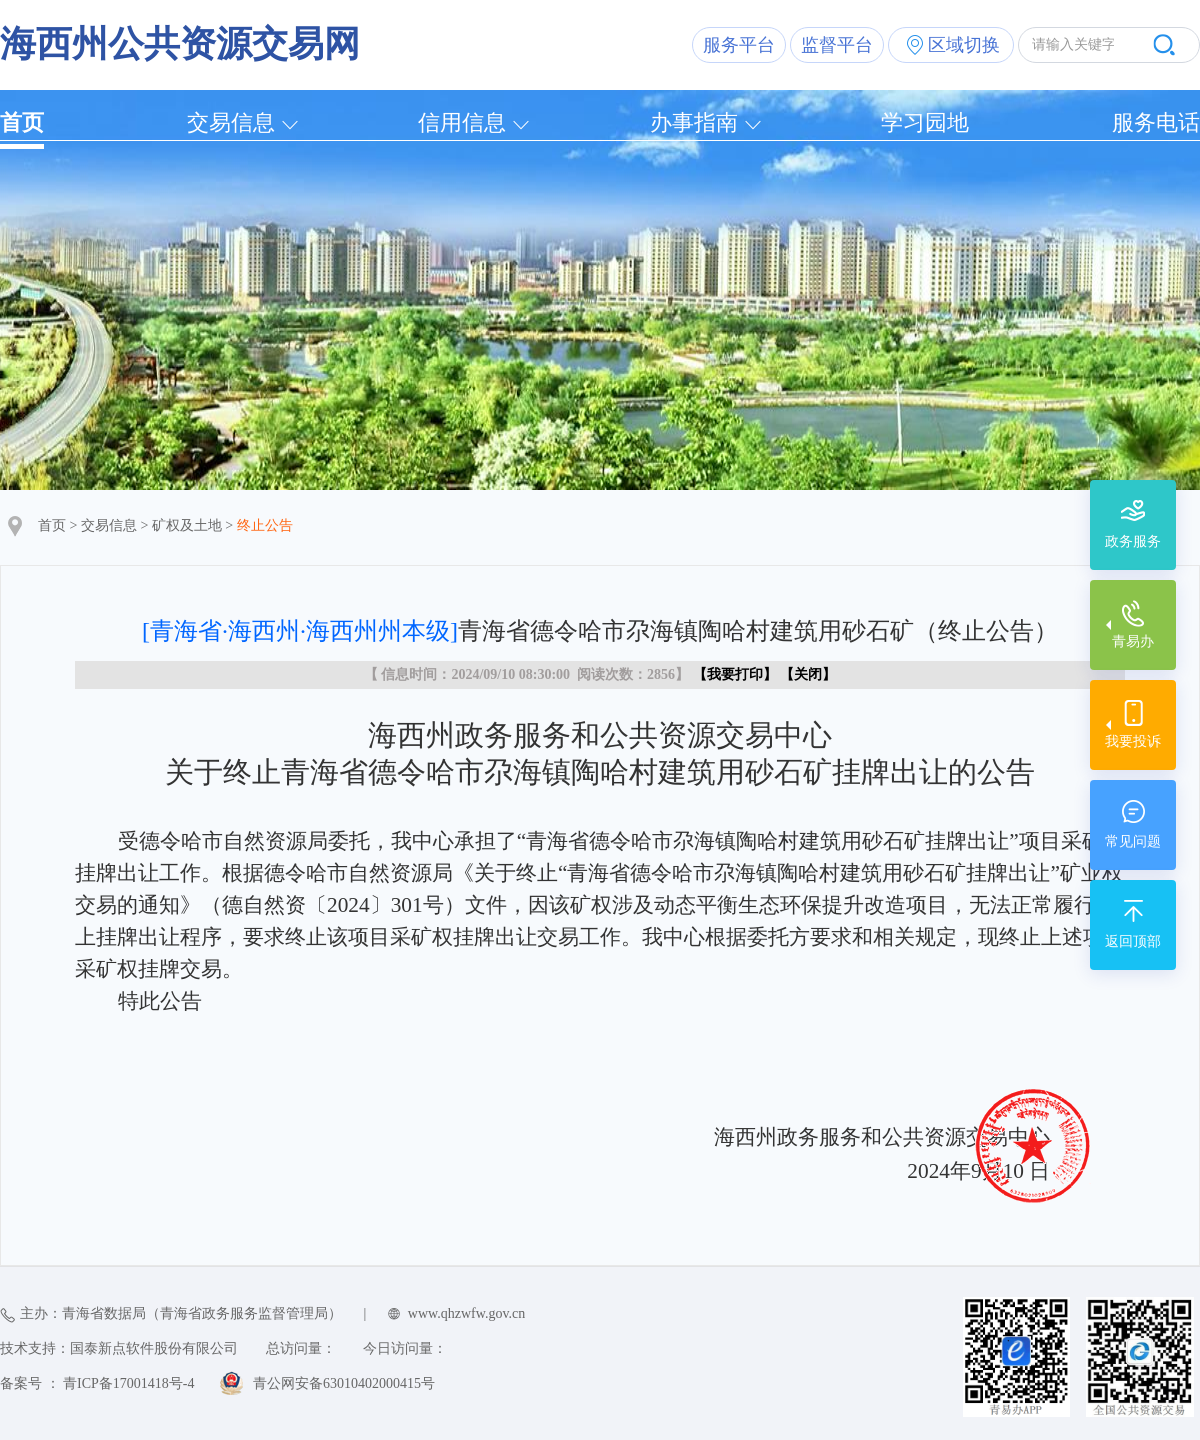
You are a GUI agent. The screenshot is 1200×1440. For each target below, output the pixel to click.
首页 (22, 122)
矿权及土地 (187, 525)
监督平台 (837, 45)
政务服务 (1133, 541)
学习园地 (925, 122)
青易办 (1133, 641)
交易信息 (231, 122)
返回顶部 (1133, 941)
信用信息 (462, 122)
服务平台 (739, 45)
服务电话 (1156, 122)
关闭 (808, 674)
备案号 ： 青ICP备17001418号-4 (97, 1383)
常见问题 (1133, 841)
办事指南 (694, 122)
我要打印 (735, 674)
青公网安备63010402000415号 (344, 1383)
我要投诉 (1133, 741)
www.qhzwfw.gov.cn (466, 1313)
